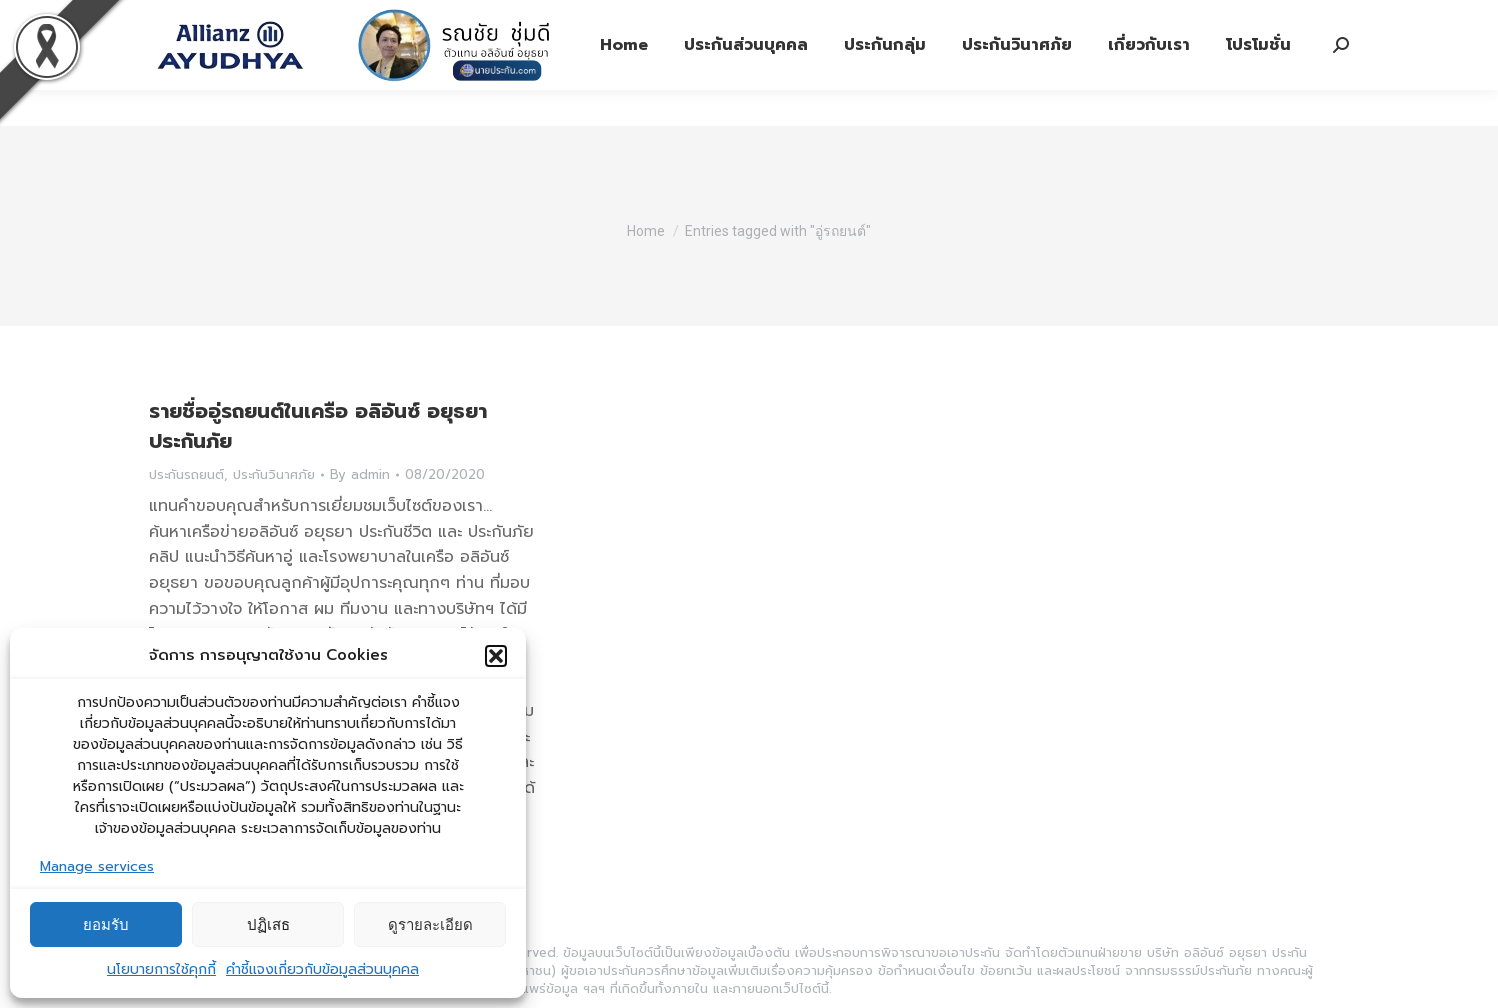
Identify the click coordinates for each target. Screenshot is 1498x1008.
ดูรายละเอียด (430, 924)
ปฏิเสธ (268, 924)
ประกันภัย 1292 (534, 18)
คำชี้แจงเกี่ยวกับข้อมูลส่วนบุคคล (322, 969)
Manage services (97, 866)
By (360, 475)
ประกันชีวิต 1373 (396, 18)
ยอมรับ (106, 924)
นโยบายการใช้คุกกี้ (161, 969)
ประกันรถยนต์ (186, 474)
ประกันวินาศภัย (274, 474)
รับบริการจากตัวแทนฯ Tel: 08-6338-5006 (751, 18)
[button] (496, 656)
